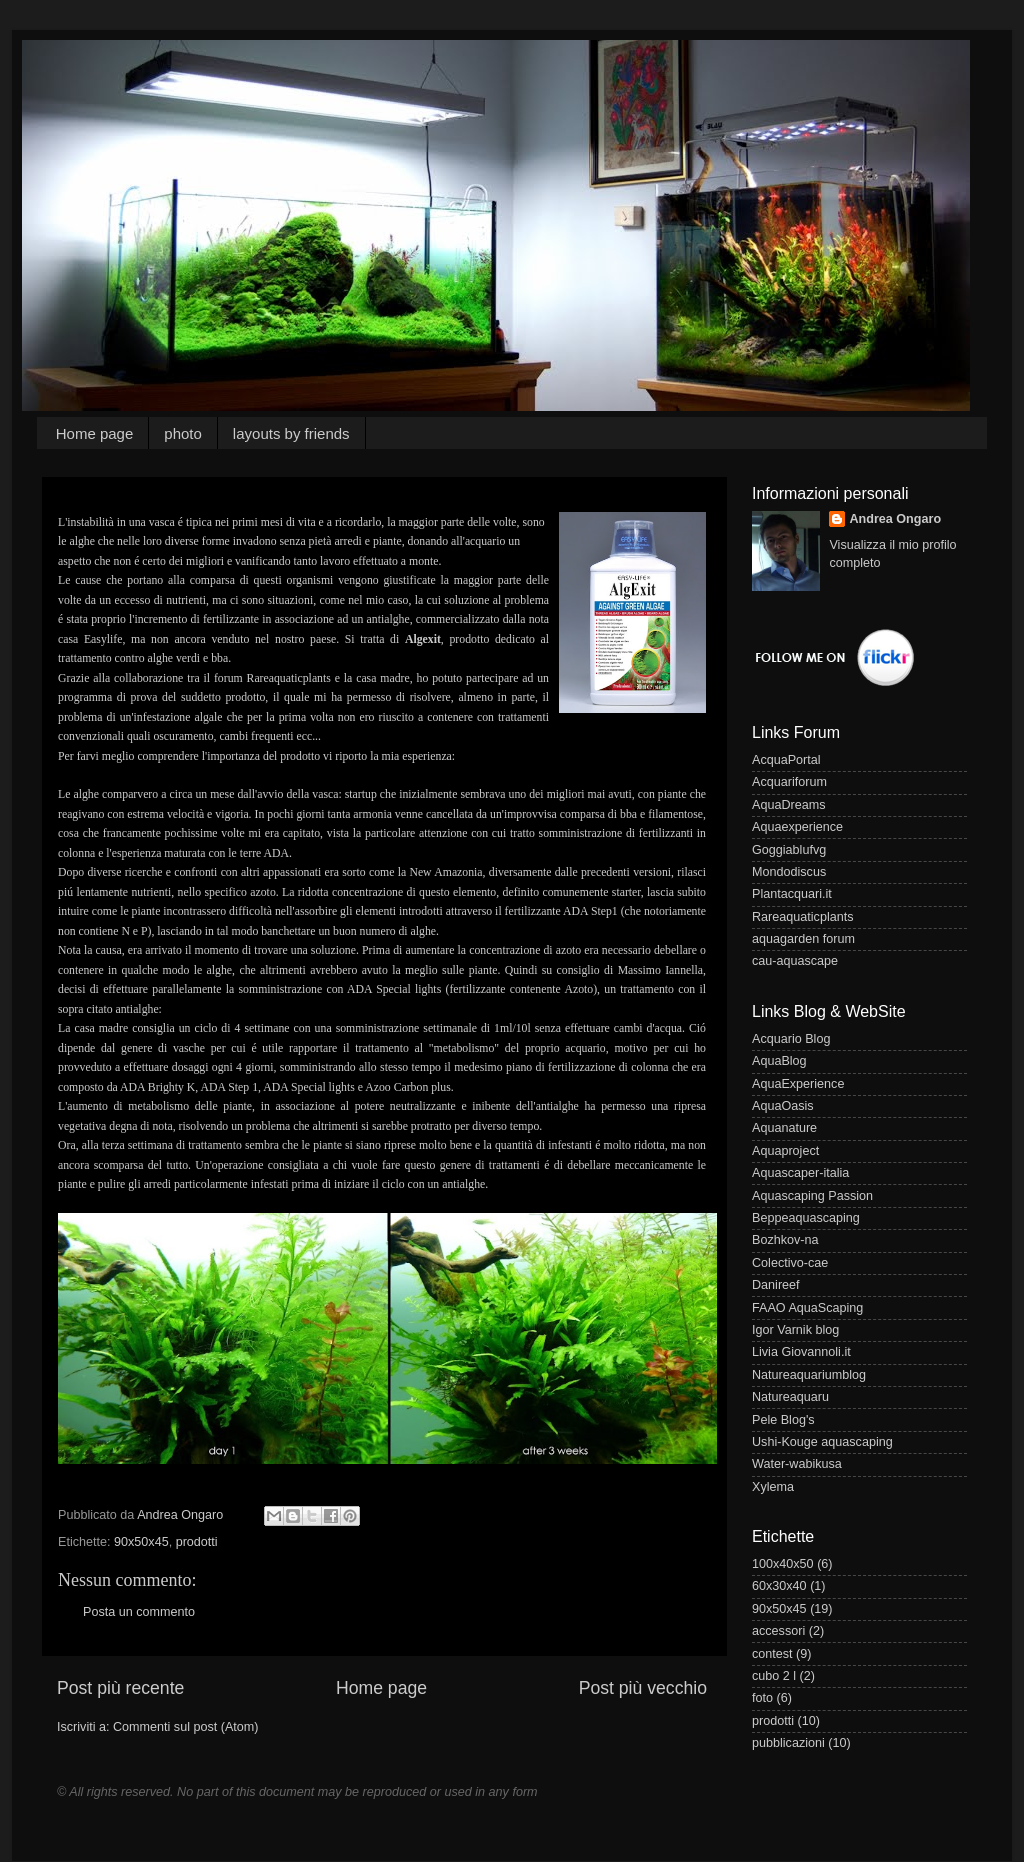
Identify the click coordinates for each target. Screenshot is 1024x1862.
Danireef (776, 1285)
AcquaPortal (786, 760)
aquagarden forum (803, 939)
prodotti (197, 1542)
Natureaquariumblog (809, 1375)
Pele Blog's (783, 1420)
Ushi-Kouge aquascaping (822, 1442)
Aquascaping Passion (812, 1196)
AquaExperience (798, 1084)
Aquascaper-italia (800, 1173)
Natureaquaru (790, 1397)
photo (183, 433)
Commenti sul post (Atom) (186, 1727)
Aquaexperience (797, 827)
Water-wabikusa (797, 1464)
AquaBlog (779, 1061)
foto (762, 1698)
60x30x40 (779, 1586)
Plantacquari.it (792, 894)
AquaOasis (783, 1106)
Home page (95, 433)
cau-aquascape (795, 961)
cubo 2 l (774, 1676)
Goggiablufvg (789, 850)
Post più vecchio (643, 1688)
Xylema (773, 1487)
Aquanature (784, 1128)
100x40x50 (783, 1564)
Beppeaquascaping (806, 1218)
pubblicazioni (788, 1743)
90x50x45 (141, 1542)
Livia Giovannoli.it (801, 1352)
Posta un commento (139, 1612)
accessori (778, 1631)
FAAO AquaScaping (807, 1308)
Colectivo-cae (790, 1263)
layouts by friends (291, 433)
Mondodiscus (789, 872)
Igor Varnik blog (795, 1330)
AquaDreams (789, 805)
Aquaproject (785, 1151)
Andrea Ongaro (895, 519)
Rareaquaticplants (803, 917)
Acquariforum (789, 782)
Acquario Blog (791, 1039)
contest (772, 1654)
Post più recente (120, 1688)
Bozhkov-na (785, 1240)
